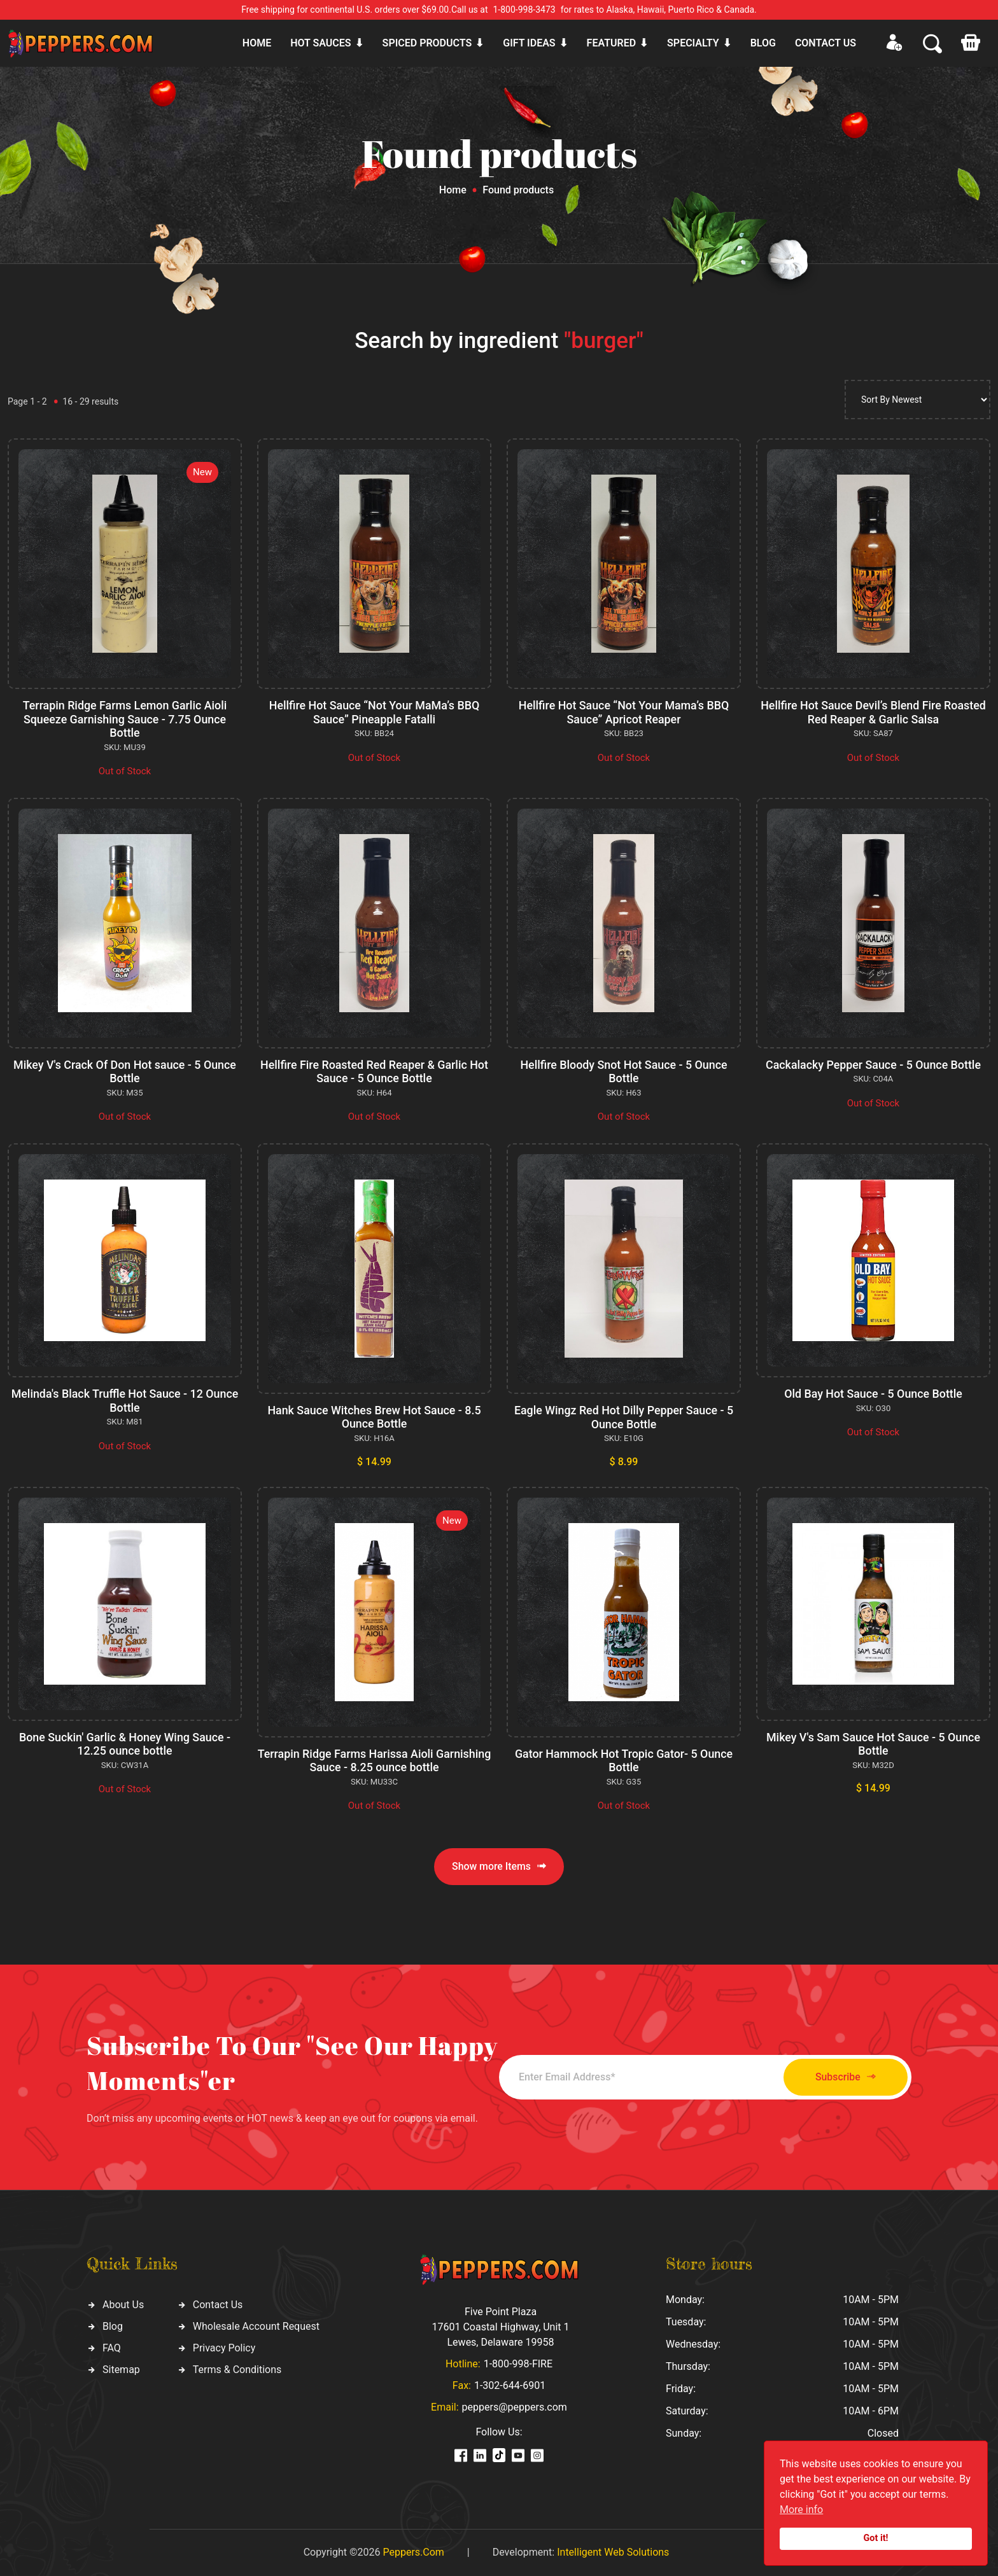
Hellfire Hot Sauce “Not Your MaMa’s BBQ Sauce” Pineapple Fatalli (374, 712)
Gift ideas (529, 43)
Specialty (693, 43)
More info (801, 2509)
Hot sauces (320, 43)
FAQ (111, 2348)
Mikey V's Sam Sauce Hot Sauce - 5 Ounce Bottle (873, 1744)
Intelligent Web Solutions (613, 2552)
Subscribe (841, 2077)
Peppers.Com (413, 2552)
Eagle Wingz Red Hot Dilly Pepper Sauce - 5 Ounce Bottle (623, 1417)
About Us (123, 2305)
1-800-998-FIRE (518, 2364)
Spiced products (427, 43)
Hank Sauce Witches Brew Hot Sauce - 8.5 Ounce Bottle (374, 1417)
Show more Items (498, 1866)
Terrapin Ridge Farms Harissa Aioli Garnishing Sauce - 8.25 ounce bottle (374, 1760)
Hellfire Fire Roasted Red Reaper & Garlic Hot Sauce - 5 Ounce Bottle (374, 1071)
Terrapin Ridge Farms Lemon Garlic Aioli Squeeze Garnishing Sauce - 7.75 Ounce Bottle (125, 719)
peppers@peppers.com (514, 2407)
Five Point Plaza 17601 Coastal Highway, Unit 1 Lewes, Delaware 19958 (500, 2327)
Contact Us (218, 2305)
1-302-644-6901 (509, 2385)
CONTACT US (825, 43)
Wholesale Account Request (256, 2326)
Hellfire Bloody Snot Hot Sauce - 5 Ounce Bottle (623, 1071)
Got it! (876, 2538)
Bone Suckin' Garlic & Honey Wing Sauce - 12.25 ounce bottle (124, 1744)
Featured (611, 43)
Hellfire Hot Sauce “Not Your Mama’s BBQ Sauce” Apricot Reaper (623, 712)
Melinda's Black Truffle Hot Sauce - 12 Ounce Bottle (124, 1400)
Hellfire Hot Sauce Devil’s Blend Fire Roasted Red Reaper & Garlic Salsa (873, 712)
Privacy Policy (224, 2348)
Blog (763, 43)
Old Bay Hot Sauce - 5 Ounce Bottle (873, 1393)
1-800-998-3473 (524, 9)
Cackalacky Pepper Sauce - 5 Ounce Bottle (872, 1064)
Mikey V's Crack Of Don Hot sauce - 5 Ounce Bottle (124, 1071)
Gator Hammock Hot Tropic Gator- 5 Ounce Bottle (624, 1760)
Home (256, 43)
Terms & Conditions (237, 2370)
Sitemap (121, 2370)
